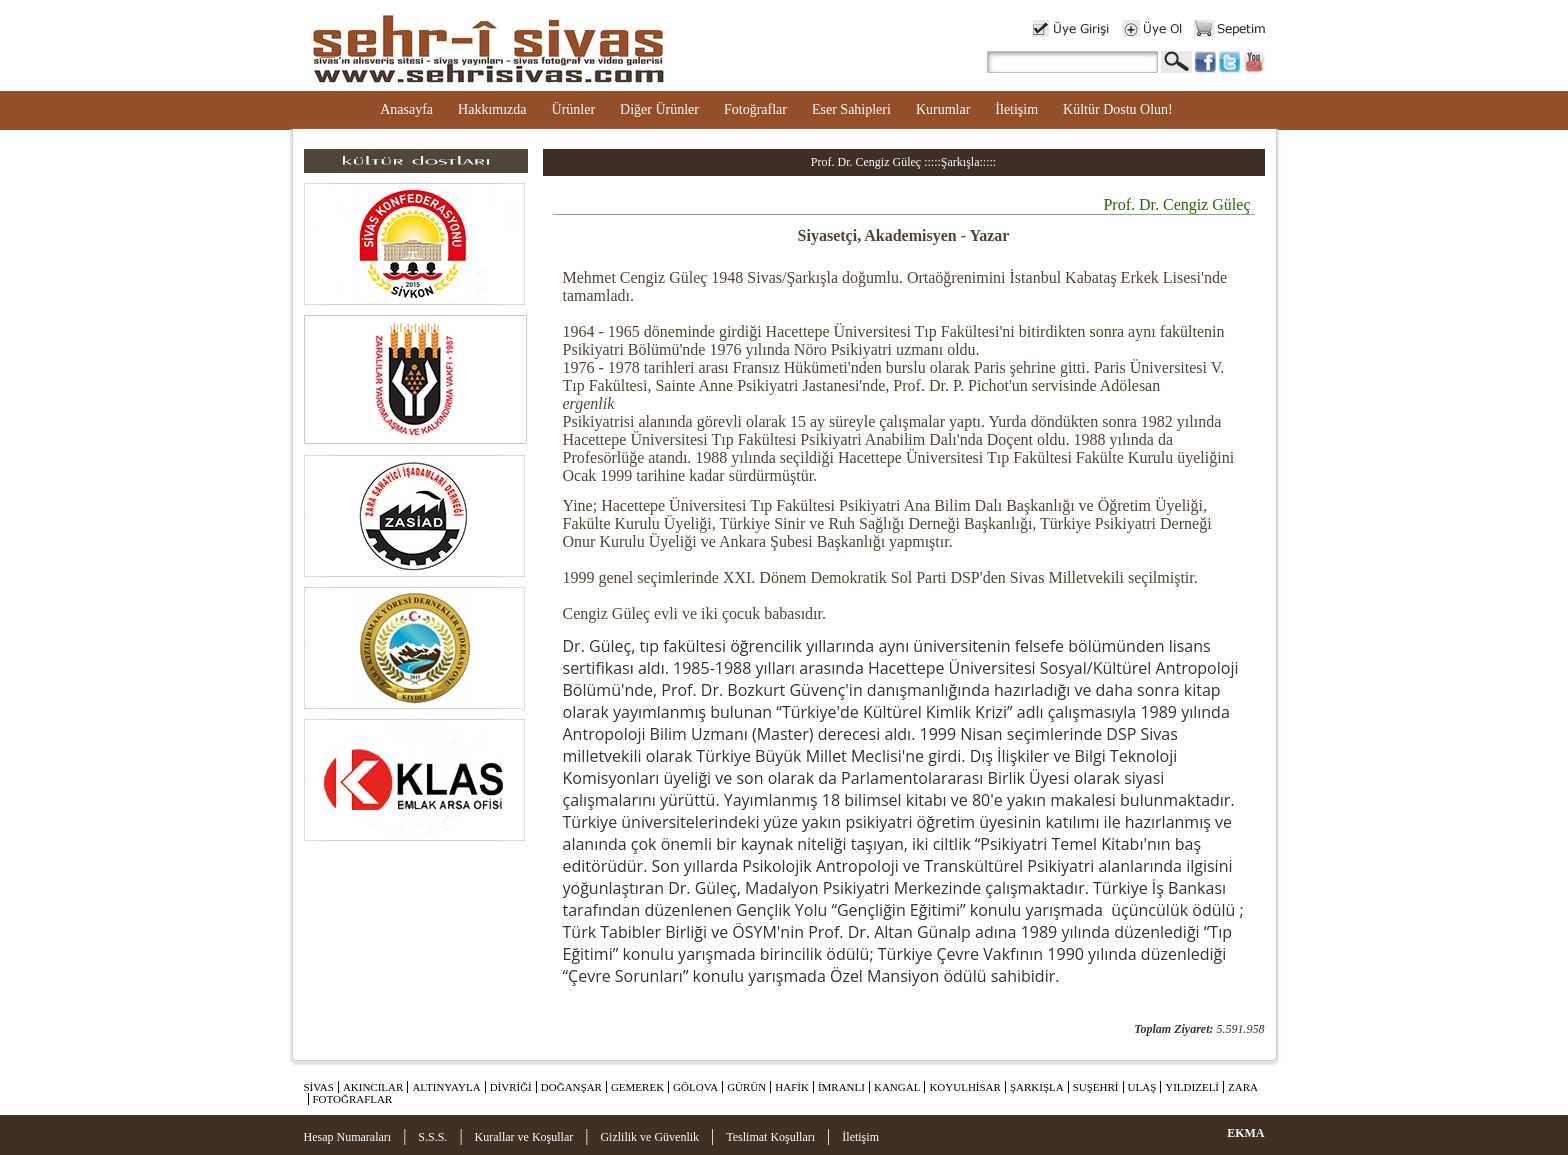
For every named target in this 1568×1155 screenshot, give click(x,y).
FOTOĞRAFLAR (353, 1099)
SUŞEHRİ (1096, 1087)
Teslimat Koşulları (770, 1137)
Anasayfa (406, 109)
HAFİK (792, 1087)
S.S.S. (432, 1137)
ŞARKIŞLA (1037, 1087)
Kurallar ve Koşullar (524, 1137)
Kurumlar (943, 109)
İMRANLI (841, 1087)
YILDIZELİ (1192, 1087)
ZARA (1243, 1087)
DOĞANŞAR (571, 1087)
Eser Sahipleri (851, 109)
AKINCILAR (373, 1087)
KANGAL (897, 1087)
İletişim (1016, 109)
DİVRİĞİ (511, 1087)
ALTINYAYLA (446, 1087)
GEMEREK (637, 1087)
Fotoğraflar (755, 109)
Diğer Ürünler (659, 109)
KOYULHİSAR (965, 1087)
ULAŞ (1142, 1087)
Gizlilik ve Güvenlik (649, 1137)
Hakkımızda (492, 109)
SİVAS (319, 1087)
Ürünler (574, 109)
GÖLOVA (695, 1087)
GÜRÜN (746, 1087)
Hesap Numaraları (348, 1137)
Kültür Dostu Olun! (1118, 109)
